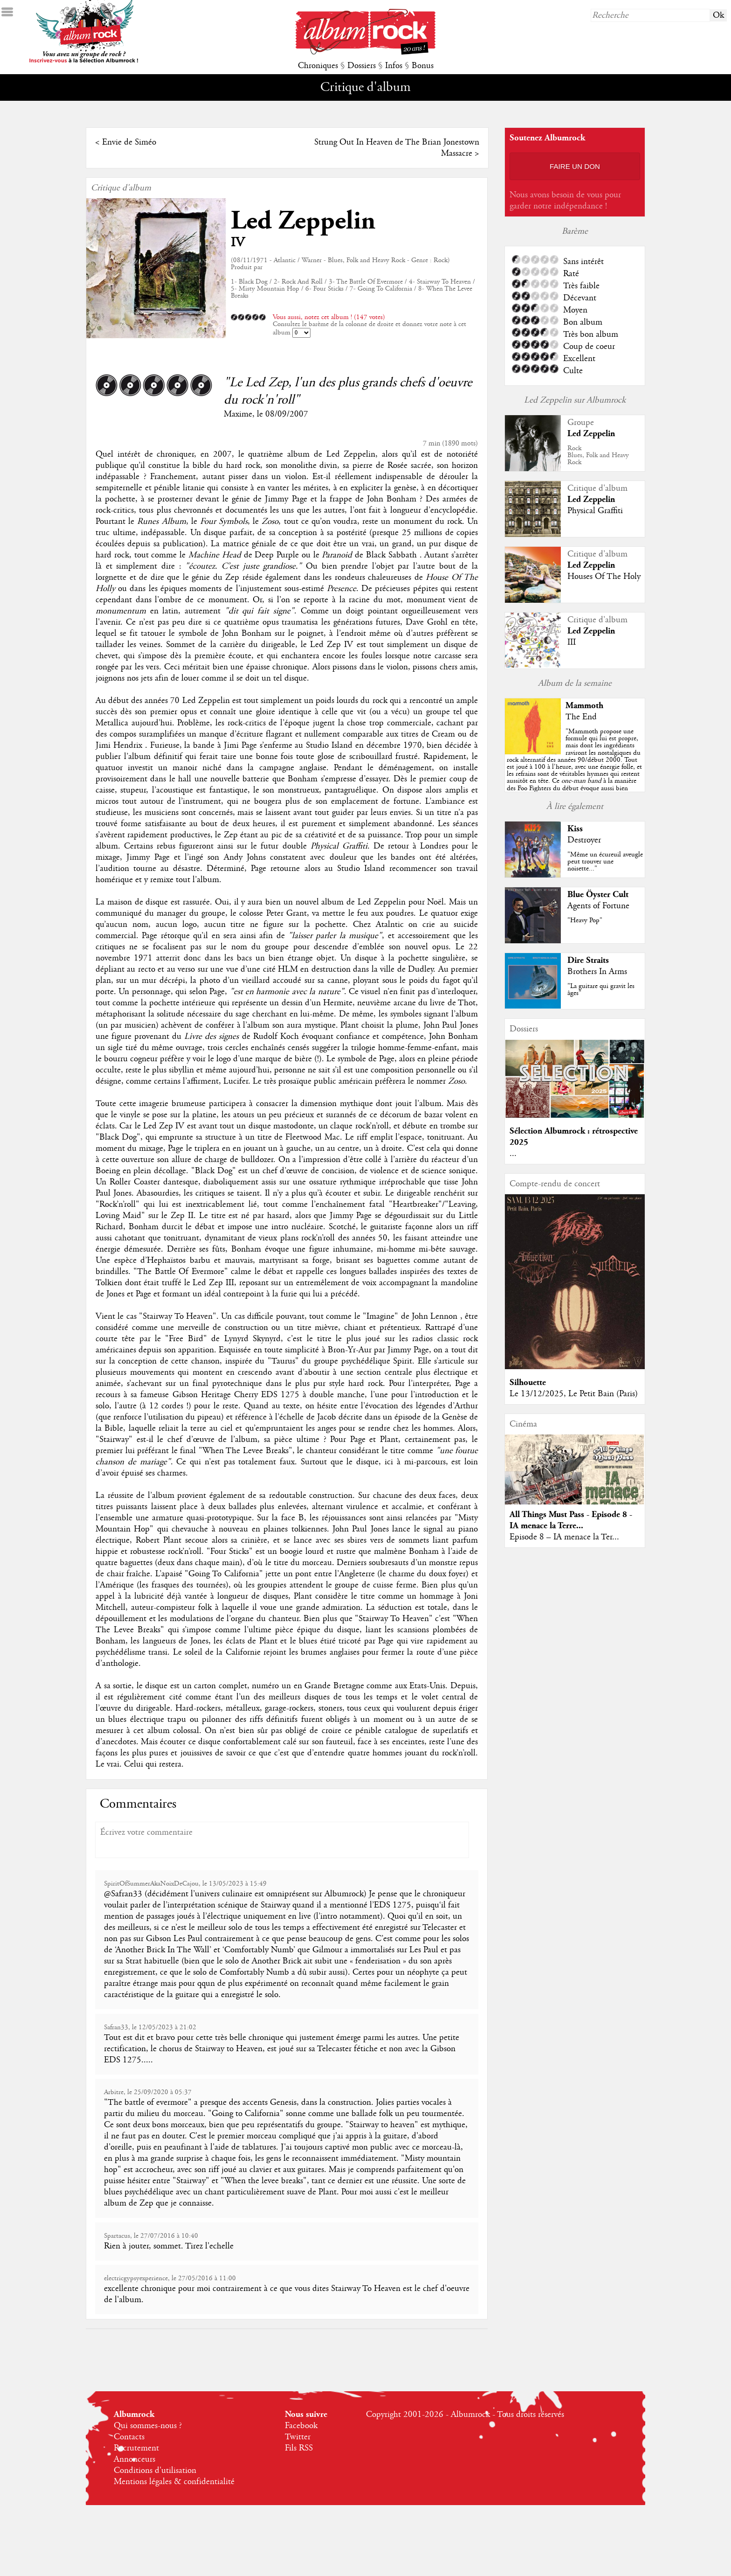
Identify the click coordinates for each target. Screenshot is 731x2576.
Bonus (423, 65)
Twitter (297, 2437)
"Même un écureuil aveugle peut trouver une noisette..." (605, 861)
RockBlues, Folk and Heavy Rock (598, 455)
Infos (393, 65)
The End (581, 717)
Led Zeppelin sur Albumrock (575, 400)
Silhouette (528, 1382)
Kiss (575, 828)
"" (575, 774)
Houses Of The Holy (604, 576)
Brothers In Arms (597, 971)
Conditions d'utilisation (155, 2470)
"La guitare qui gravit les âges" (600, 990)
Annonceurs (134, 2459)
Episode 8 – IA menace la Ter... (564, 1537)
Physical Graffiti (595, 510)
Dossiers (361, 65)
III (571, 642)
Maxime (238, 414)
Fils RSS (299, 2448)
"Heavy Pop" (584, 920)
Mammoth (584, 705)
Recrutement (136, 2448)
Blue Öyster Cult (597, 894)
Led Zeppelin (303, 221)
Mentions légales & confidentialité (174, 2481)
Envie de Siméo (129, 142)
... (513, 1153)
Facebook (301, 2425)
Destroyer (584, 840)
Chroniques (318, 65)
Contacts (129, 2437)
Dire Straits (588, 960)
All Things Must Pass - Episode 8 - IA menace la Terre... (571, 1520)
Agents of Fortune (598, 906)
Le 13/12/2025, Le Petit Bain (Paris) (574, 1393)
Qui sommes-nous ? (148, 2425)
